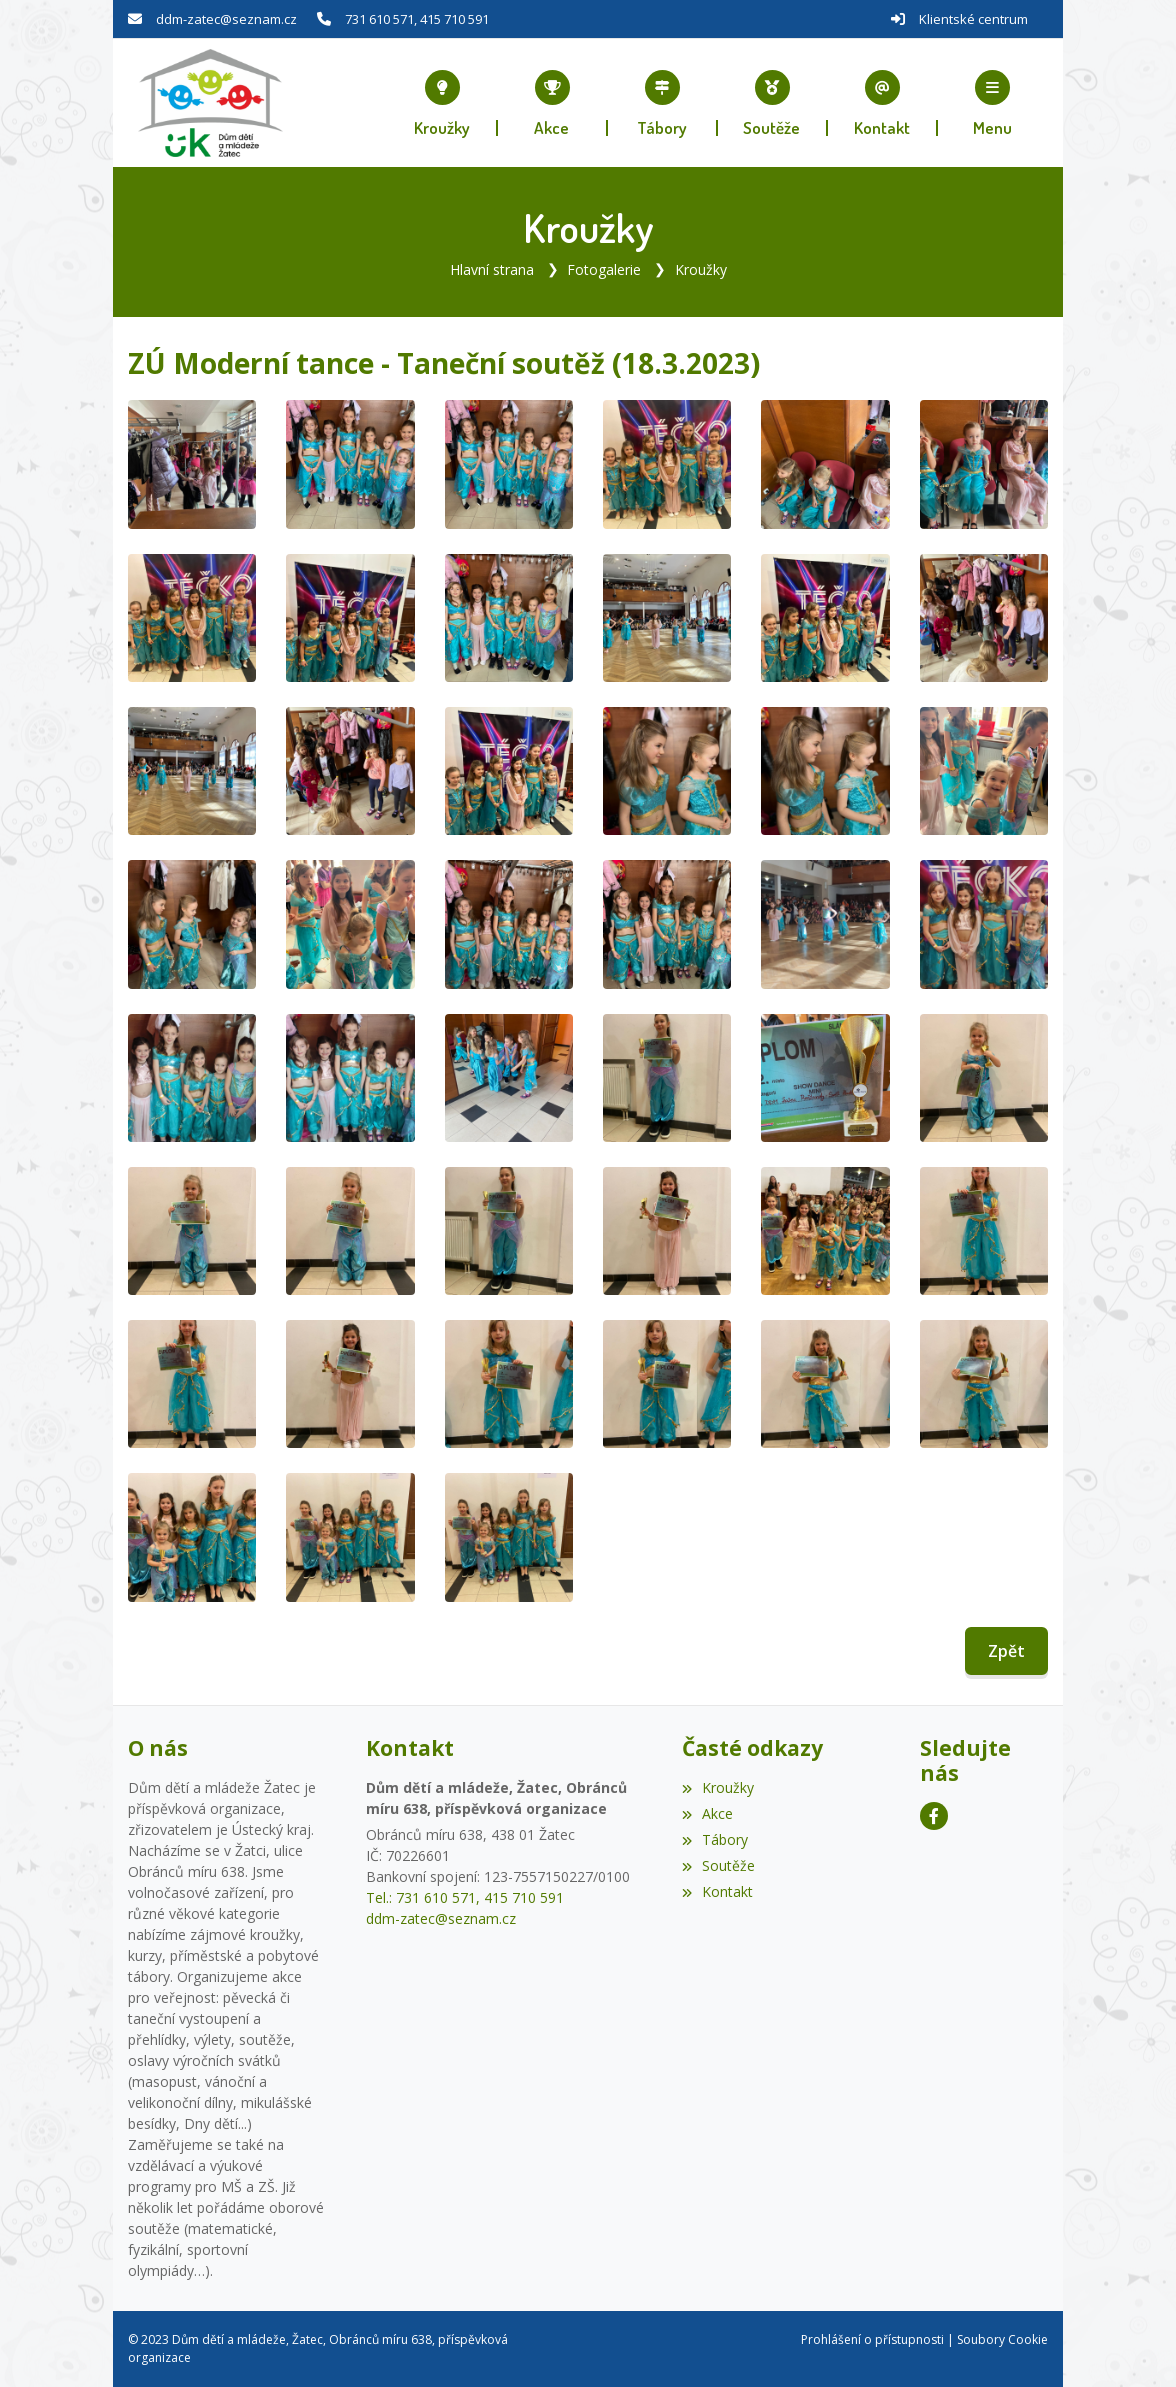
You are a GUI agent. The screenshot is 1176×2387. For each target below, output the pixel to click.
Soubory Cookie (1002, 2339)
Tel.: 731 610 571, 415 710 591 (465, 1897)
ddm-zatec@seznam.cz (226, 19)
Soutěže (718, 1865)
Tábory (715, 1839)
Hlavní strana (492, 269)
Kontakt (717, 1891)
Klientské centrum (973, 19)
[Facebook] (934, 1816)
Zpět (1006, 1651)
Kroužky (701, 269)
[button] (993, 103)
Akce (707, 1813)
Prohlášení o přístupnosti (872, 2339)
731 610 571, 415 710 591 (417, 19)
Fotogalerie (604, 269)
